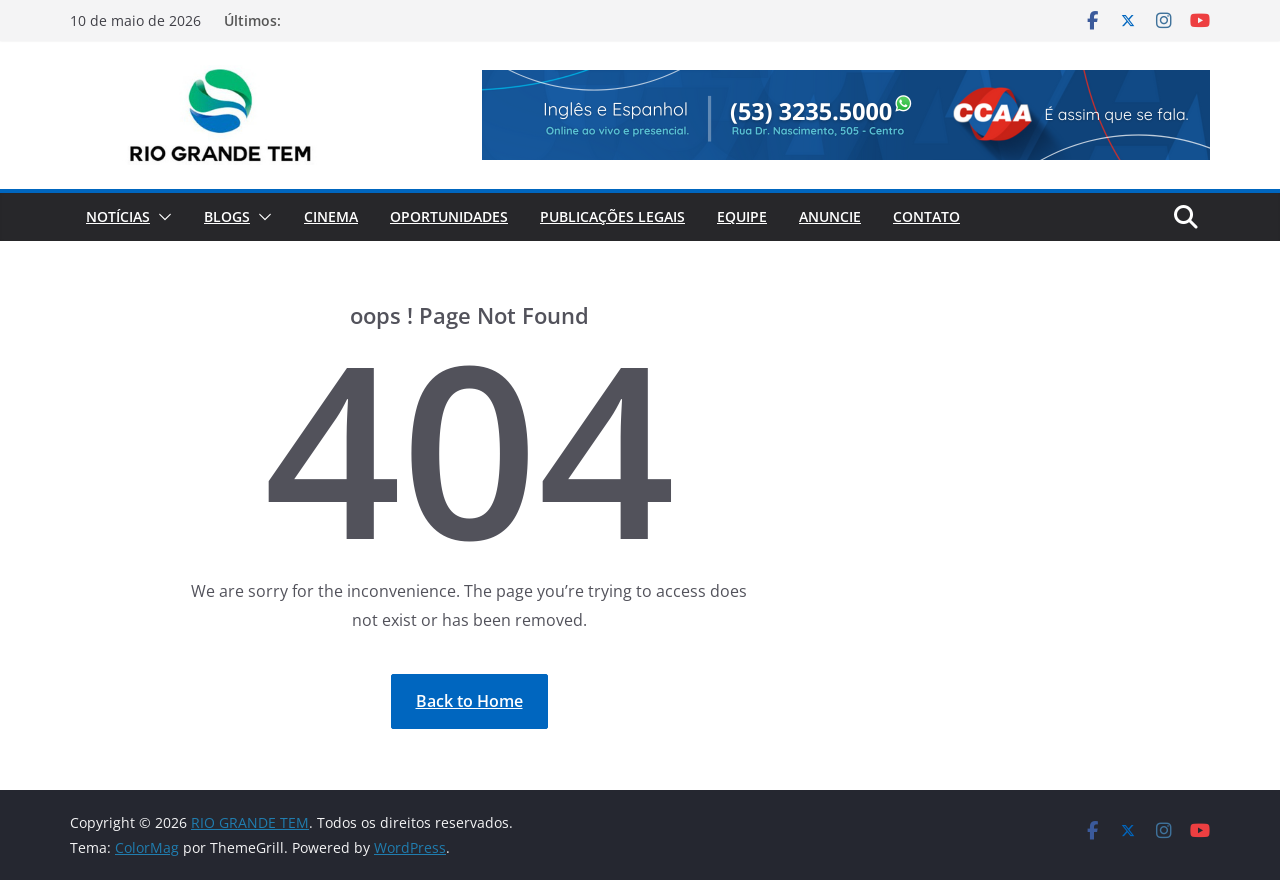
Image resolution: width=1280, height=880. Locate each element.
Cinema (331, 216)
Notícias (118, 216)
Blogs (227, 216)
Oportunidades (449, 216)
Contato (926, 216)
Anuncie (830, 216)
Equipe (742, 216)
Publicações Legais (612, 216)
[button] (161, 217)
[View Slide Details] (846, 115)
